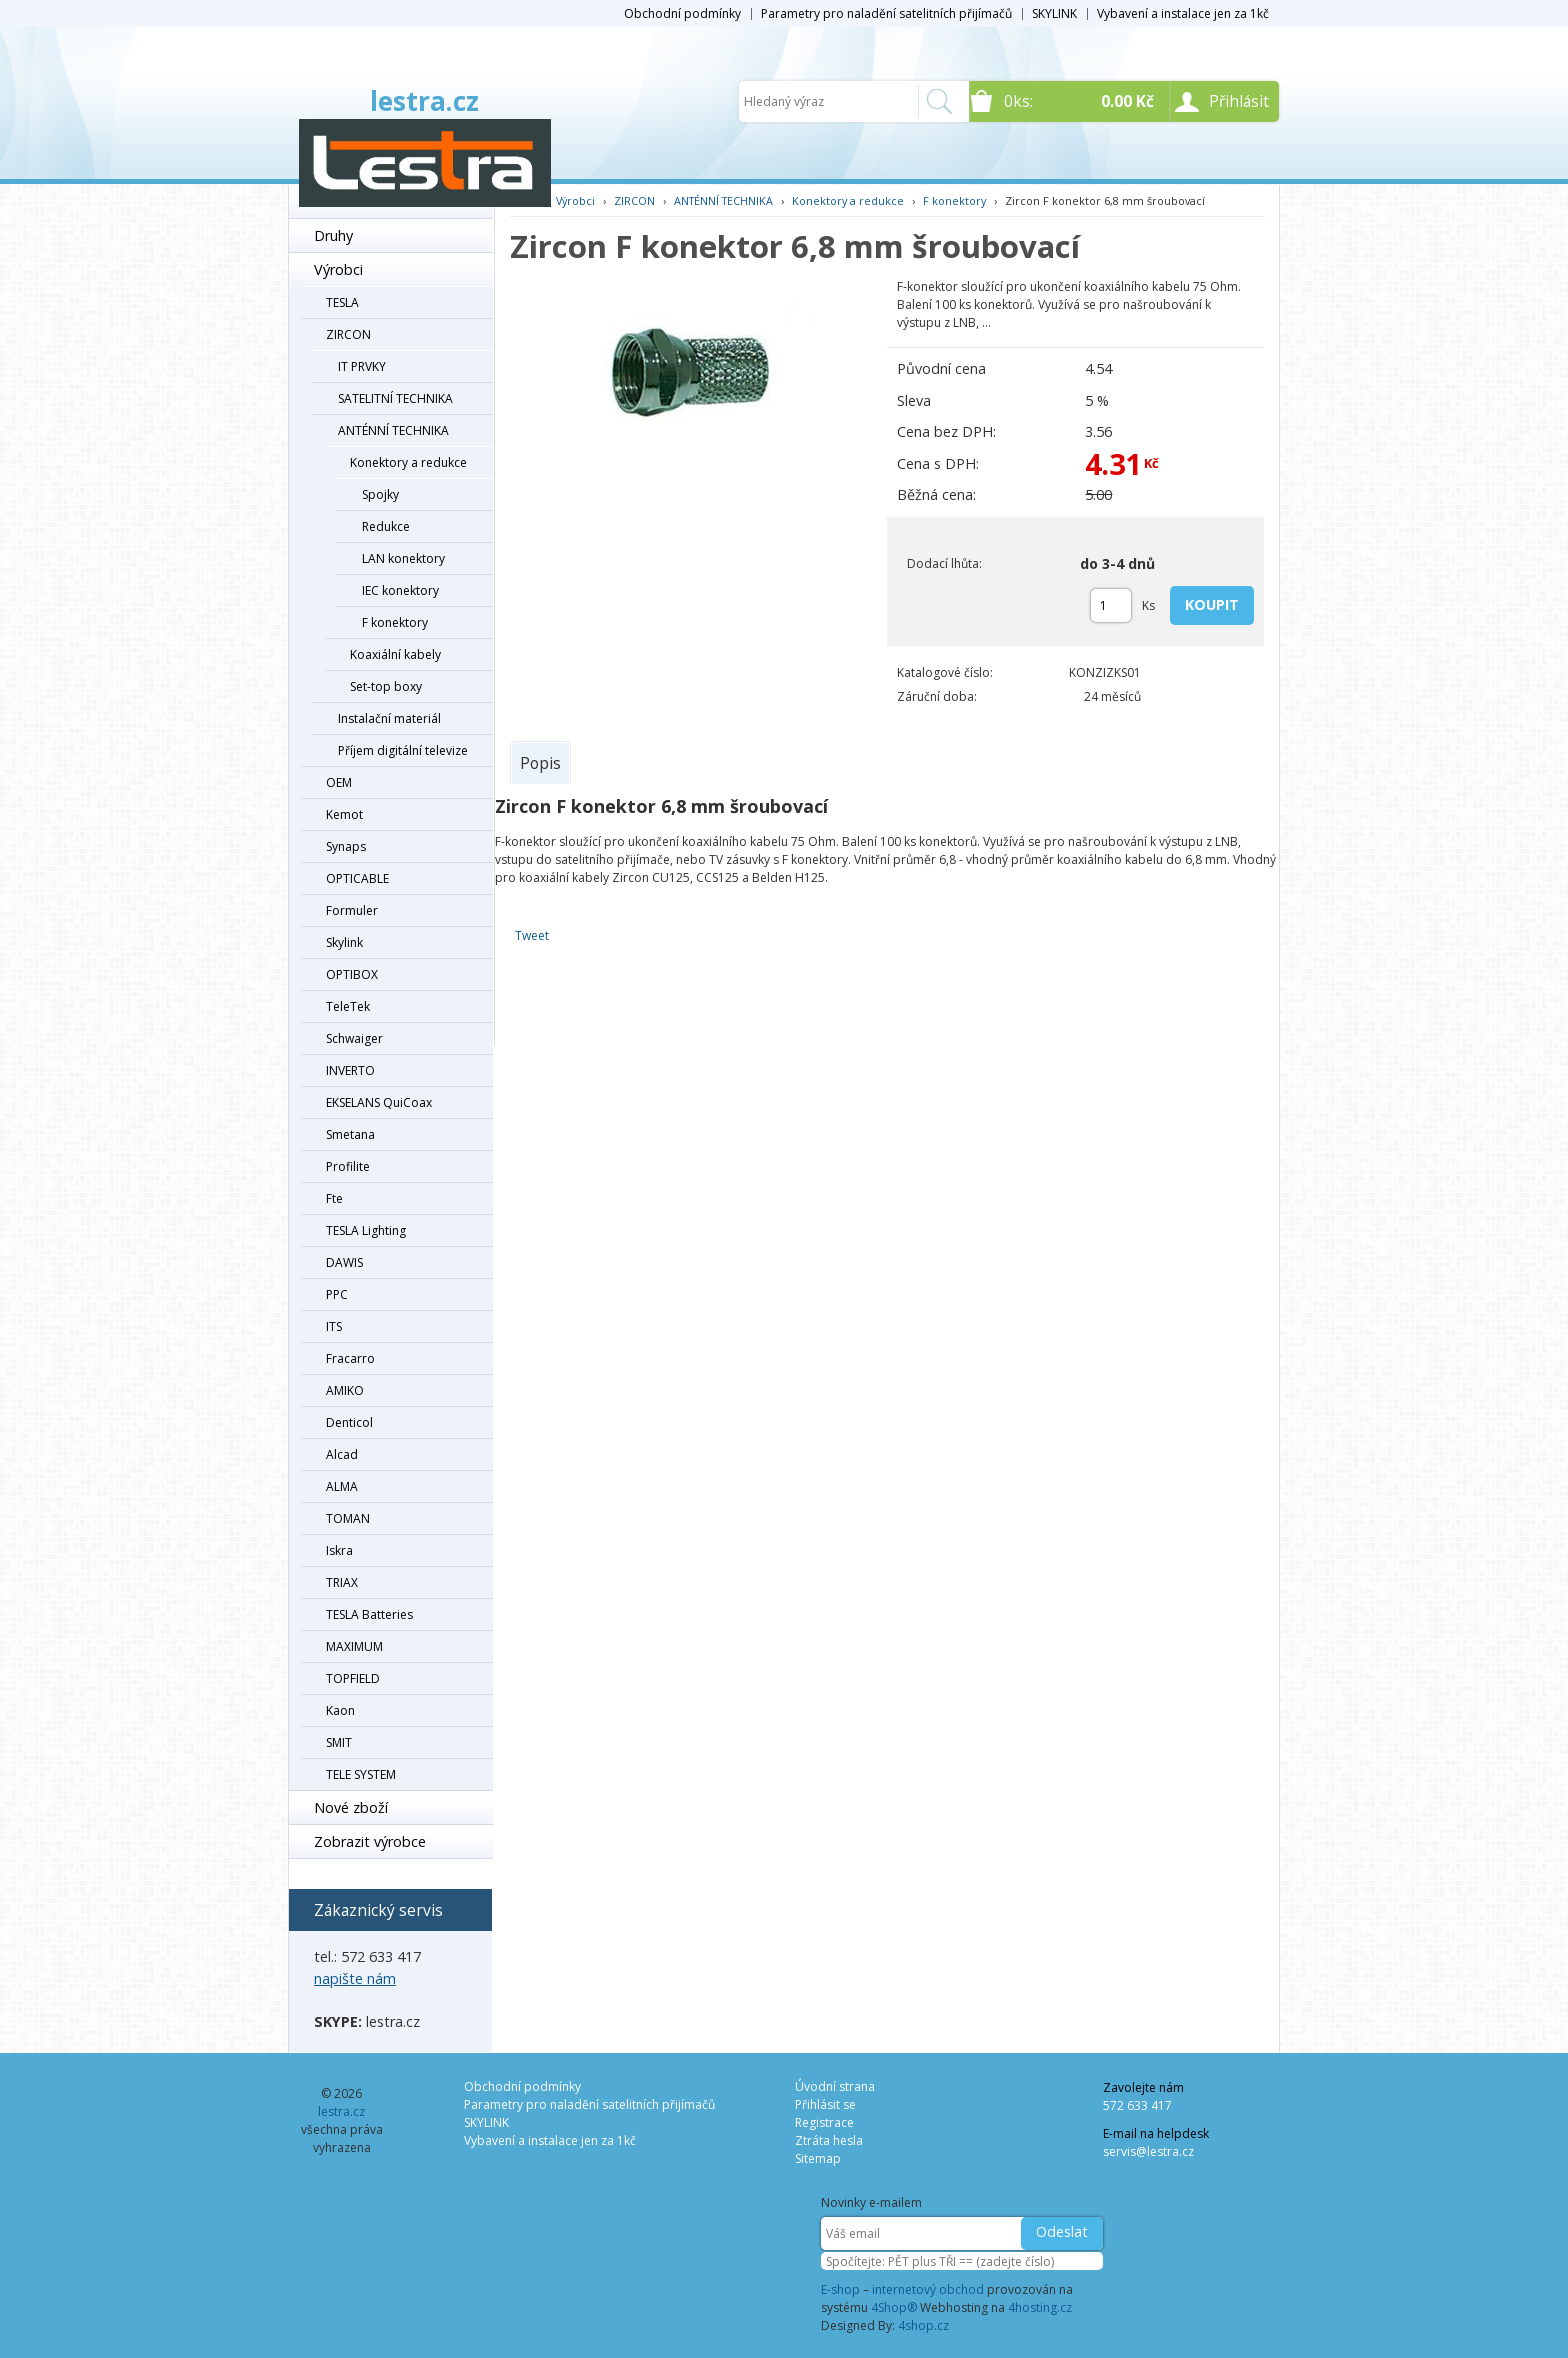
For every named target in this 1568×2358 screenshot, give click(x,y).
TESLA (342, 302)
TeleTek (348, 1006)
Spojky (380, 494)
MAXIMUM (354, 1646)
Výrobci (338, 269)
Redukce (386, 526)
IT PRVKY (362, 366)
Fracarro (350, 1358)
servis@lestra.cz (1148, 2151)
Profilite (348, 1166)
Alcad (342, 1454)
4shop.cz (923, 2325)
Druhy (333, 235)
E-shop (840, 2289)
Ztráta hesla (829, 2140)
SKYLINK (1054, 13)
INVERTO (350, 1070)
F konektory (395, 622)
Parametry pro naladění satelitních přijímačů (886, 13)
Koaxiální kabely (395, 654)
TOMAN (348, 1518)
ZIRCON (348, 334)
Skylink (344, 942)
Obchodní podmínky (682, 13)
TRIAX (342, 1582)
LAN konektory (403, 558)
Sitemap (818, 2158)
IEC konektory (400, 590)
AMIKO (345, 1390)
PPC (337, 1294)
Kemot (344, 814)
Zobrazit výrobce (370, 1841)
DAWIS (344, 1262)
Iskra (339, 1550)
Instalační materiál (389, 718)
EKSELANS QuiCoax (379, 1102)
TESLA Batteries (369, 1614)
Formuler (352, 910)
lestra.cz (424, 101)
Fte (334, 1198)
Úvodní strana (835, 2086)
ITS (334, 1326)
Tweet (532, 935)
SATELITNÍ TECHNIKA (395, 398)
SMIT (339, 1742)
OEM (339, 782)
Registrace (824, 2122)
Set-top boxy (386, 686)
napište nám (355, 1978)
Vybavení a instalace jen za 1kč (1183, 13)
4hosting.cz (1040, 2307)
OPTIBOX (352, 974)
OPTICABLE (357, 878)
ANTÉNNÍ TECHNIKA (393, 430)
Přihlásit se (825, 2104)
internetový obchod (928, 2289)
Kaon (340, 1710)
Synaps (346, 846)
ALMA (342, 1486)
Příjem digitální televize (403, 750)
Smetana (350, 1134)
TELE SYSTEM (361, 1774)
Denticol (349, 1422)
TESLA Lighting (366, 1230)
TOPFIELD (353, 1678)
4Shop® (894, 2307)
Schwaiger (354, 1038)
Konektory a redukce (408, 462)
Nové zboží (351, 1807)
